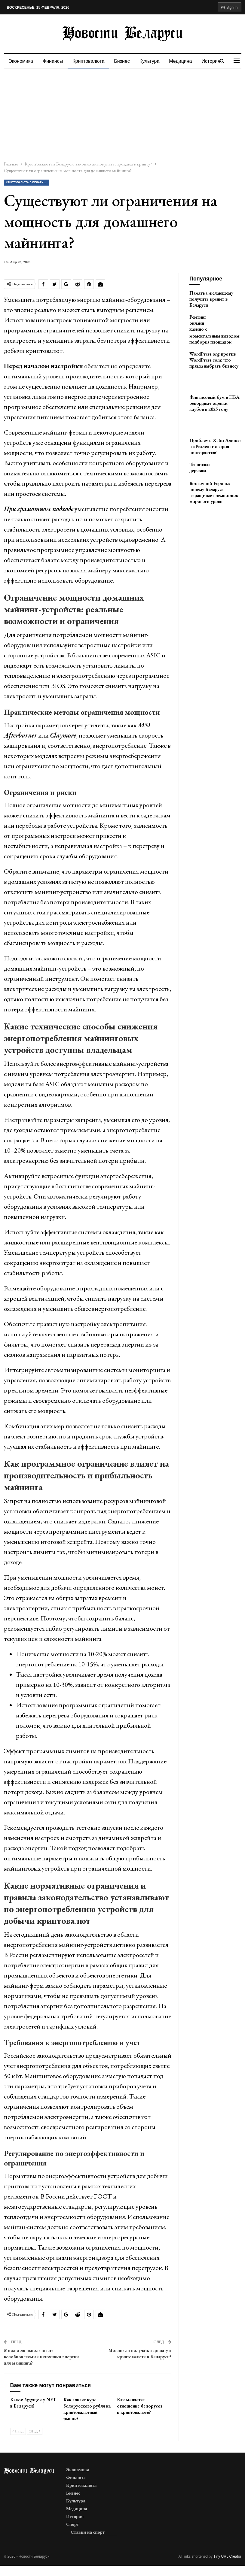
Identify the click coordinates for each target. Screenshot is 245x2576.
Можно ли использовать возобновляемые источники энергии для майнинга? (41, 2356)
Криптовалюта (90, 61)
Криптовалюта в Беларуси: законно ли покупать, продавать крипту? (27, 182)
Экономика (21, 61)
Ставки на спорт (88, 2532)
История (75, 2516)
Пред (18, 2431)
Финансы (54, 61)
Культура (153, 61)
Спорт (72, 2524)
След (34, 2431)
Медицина (184, 61)
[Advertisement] (122, 113)
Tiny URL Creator (227, 2556)
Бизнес (125, 61)
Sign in (229, 7)
